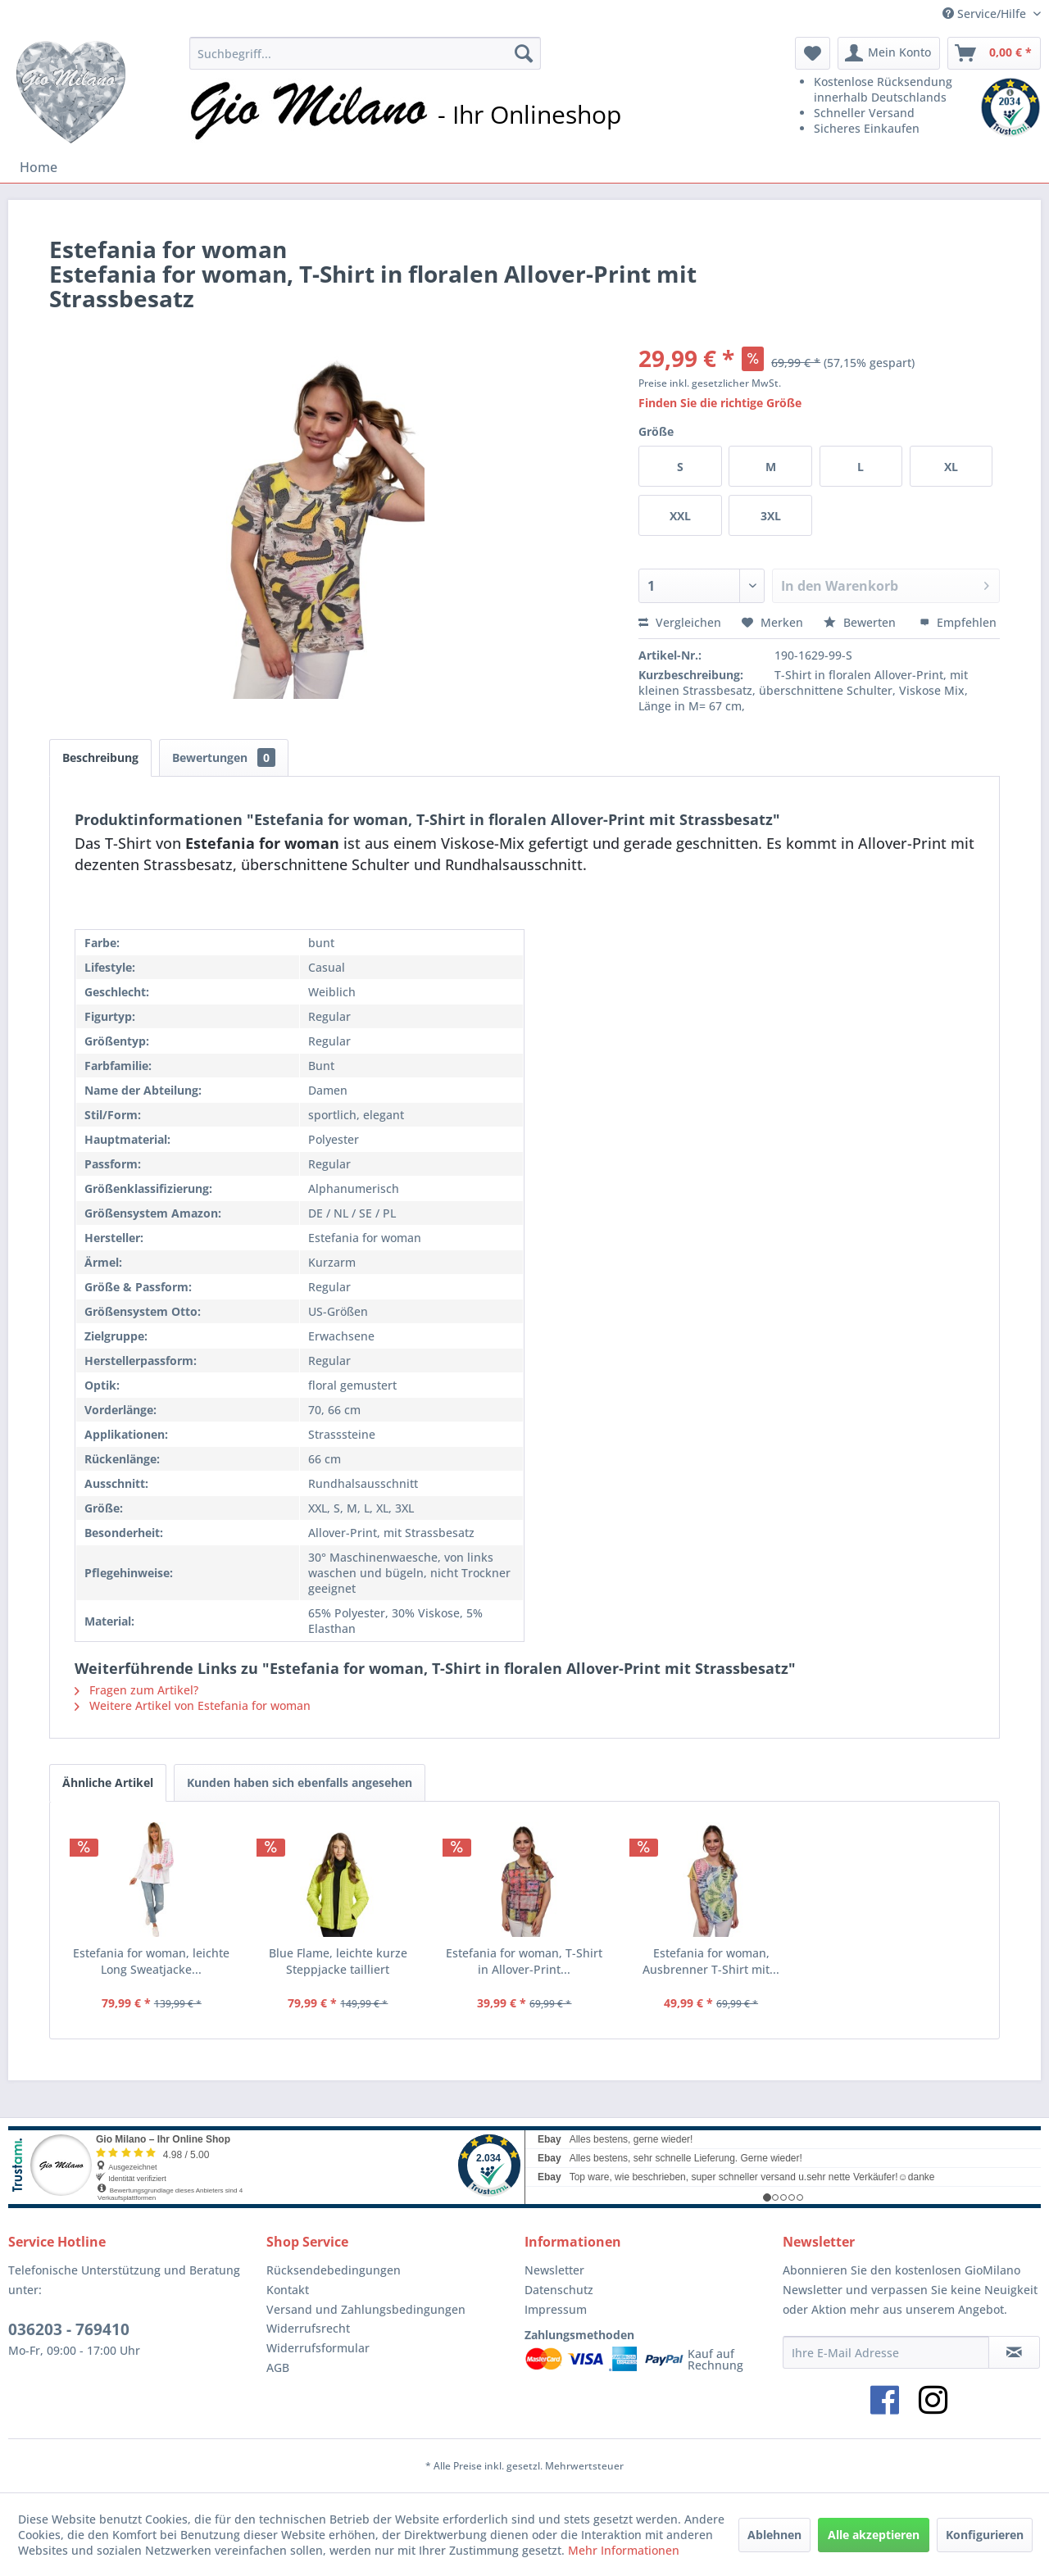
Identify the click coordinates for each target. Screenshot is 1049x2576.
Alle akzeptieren (874, 2534)
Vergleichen (679, 622)
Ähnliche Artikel (107, 1782)
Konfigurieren (985, 2534)
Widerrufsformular (318, 2348)
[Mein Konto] (889, 53)
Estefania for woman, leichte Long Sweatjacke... (151, 1961)
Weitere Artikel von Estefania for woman (193, 1705)
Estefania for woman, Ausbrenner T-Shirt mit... (711, 1961)
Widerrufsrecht (308, 2328)
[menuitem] (364, 53)
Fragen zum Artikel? (136, 1690)
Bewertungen (223, 757)
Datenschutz (558, 2289)
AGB (277, 2367)
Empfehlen (958, 622)
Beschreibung (100, 757)
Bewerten (861, 622)
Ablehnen (774, 2534)
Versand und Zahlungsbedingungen (365, 2309)
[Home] (38, 167)
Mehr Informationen (623, 2550)
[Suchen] (523, 53)
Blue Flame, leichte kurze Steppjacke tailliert (338, 1961)
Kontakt (287, 2289)
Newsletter (554, 2270)
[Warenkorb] (994, 53)
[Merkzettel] (812, 53)
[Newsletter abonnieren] (1014, 2352)
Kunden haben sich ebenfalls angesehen (299, 1782)
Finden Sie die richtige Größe (720, 402)
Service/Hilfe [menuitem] (985, 13)
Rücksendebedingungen (333, 2270)
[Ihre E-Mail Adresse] (886, 2352)
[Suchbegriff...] (364, 53)
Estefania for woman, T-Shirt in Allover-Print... (524, 1961)
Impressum (555, 2309)
